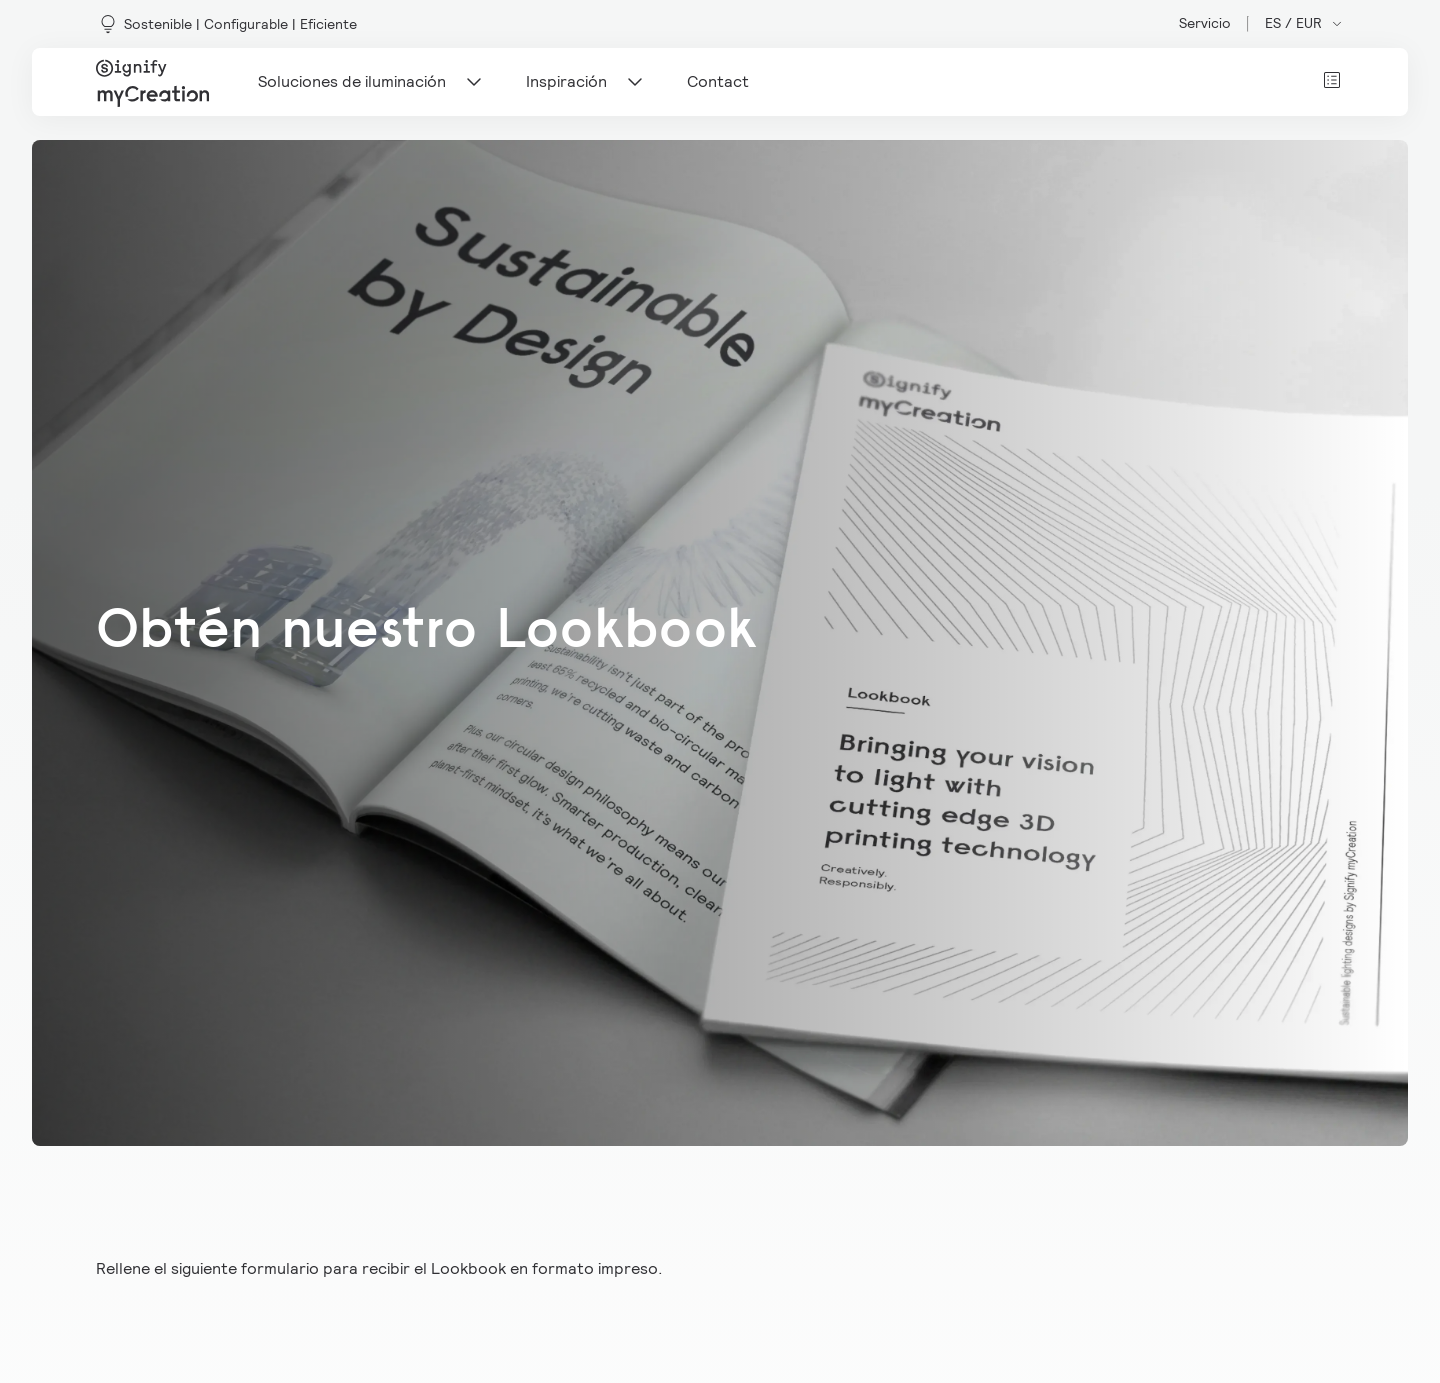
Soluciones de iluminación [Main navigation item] (372, 82)
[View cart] (1332, 80)
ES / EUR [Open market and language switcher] (1304, 23)
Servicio (1205, 23)
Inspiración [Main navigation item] (586, 82)
